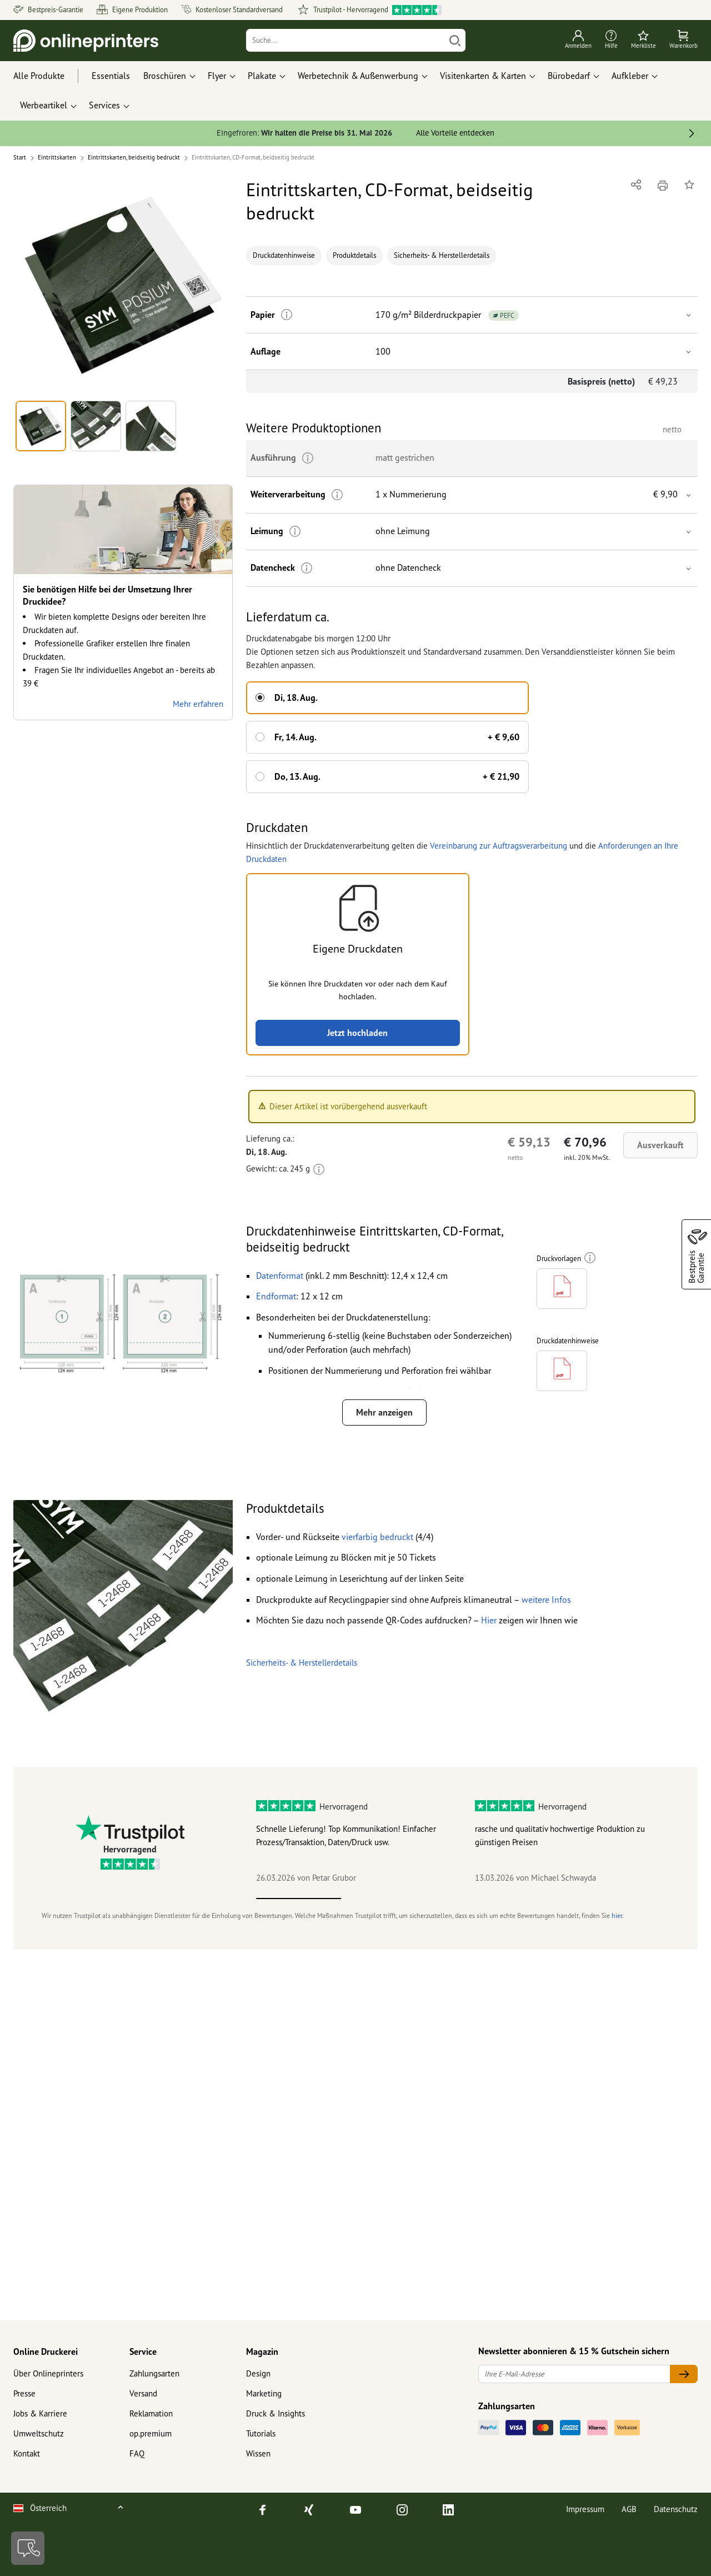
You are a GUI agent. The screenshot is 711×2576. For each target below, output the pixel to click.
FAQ (136, 2453)
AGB (629, 2509)
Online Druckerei (45, 2351)
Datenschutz (676, 2509)
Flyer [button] (217, 75)
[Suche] (345, 40)
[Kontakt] (27, 2548)
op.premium (150, 2433)
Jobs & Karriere (40, 2413)
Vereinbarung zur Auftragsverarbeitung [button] (498, 845)
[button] (123, 286)
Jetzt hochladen (357, 1032)
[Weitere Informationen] (287, 315)
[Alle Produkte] (49, 76)
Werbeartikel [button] (43, 105)
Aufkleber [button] (630, 75)
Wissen (258, 2453)
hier (617, 1915)
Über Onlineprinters (48, 2373)
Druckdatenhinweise (284, 255)
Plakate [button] (262, 75)
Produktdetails (354, 255)
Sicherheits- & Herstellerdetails (441, 255)
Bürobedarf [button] (569, 75)
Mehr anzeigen (384, 1412)
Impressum (585, 2509)
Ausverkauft (660, 1144)
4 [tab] (552, 1898)
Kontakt (26, 2453)
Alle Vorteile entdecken (455, 132)
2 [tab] (383, 1898)
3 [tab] (468, 1898)
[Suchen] (455, 40)
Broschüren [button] (164, 75)
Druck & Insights (275, 2413)
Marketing (264, 2393)
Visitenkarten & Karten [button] (483, 75)
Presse (24, 2393)
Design (258, 2373)
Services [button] (104, 105)
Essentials (111, 75)
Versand (143, 2393)
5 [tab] (637, 1898)
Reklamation (151, 2413)
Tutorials (261, 2433)
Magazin (262, 2351)
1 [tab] (298, 1898)
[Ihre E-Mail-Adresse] (574, 2374)
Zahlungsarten (154, 2373)
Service (143, 2351)
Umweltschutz (38, 2433)
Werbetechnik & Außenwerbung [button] (358, 75)
